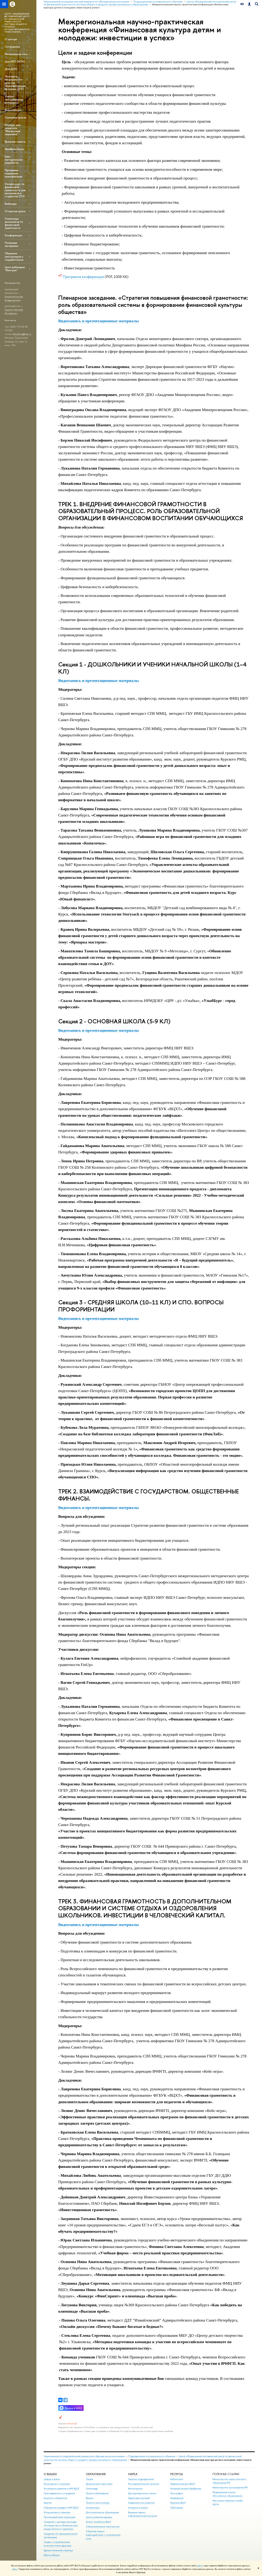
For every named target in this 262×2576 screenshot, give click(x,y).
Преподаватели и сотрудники (59, 2493)
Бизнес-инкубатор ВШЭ (98, 2521)
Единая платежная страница (58, 2550)
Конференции (13, 235)
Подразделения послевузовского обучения (151, 2456)
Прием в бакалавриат (97, 2493)
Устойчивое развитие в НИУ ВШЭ (61, 2488)
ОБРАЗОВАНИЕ (96, 2474)
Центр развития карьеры (99, 2517)
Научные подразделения (141, 2479)
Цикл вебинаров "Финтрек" (15, 268)
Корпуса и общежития (55, 2498)
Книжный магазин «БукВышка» (185, 2488)
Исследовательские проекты (143, 2483)
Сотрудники (12, 46)
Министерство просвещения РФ (230, 2487)
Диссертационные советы (142, 2493)
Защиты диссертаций (139, 2498)
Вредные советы (15, 141)
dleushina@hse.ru (22, 334)
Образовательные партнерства (102, 2526)
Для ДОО (11, 69)
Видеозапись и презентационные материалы (98, 680)
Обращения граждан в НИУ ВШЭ (61, 2507)
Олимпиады (92, 2488)
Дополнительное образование (102, 2512)
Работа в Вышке (52, 2555)
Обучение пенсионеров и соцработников (14, 256)
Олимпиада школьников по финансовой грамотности (14, 223)
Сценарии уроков (15, 117)
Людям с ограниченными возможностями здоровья (57, 2543)
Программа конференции (83, 276)
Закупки (48, 2502)
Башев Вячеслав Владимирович (14, 298)
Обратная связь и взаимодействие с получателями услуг (103, 2535)
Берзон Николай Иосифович (14, 311)
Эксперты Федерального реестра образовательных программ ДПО (15, 83)
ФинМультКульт (14, 149)
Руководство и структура (57, 2483)
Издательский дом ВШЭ (182, 2483)
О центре (11, 39)
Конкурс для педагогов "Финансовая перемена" (12, 129)
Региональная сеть (16, 54)
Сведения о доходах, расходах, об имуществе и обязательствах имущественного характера (61, 2525)
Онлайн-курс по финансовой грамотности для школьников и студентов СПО (15, 190)
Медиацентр (177, 2498)
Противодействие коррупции (59, 2517)
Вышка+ (90, 2498)
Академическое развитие (141, 2502)
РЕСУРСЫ (176, 2474)
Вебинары (11, 203)
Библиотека (176, 2479)
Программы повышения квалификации (13, 173)
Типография (176, 2493)
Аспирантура (92, 2507)
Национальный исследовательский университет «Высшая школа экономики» (84, 2456)
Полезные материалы (11, 244)
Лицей (89, 2479)
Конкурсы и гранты (138, 2507)
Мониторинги (135, 2488)
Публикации (176, 2507)
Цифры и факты (52, 2479)
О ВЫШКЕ (50, 2474)
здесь (200, 2565)
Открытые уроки (15, 211)
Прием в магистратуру (98, 2502)
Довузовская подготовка (99, 2483)
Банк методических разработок (14, 159)
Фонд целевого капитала (57, 2512)
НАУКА (132, 2474)
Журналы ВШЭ (178, 2502)
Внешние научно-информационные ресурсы (142, 2514)
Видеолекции (13, 110)
